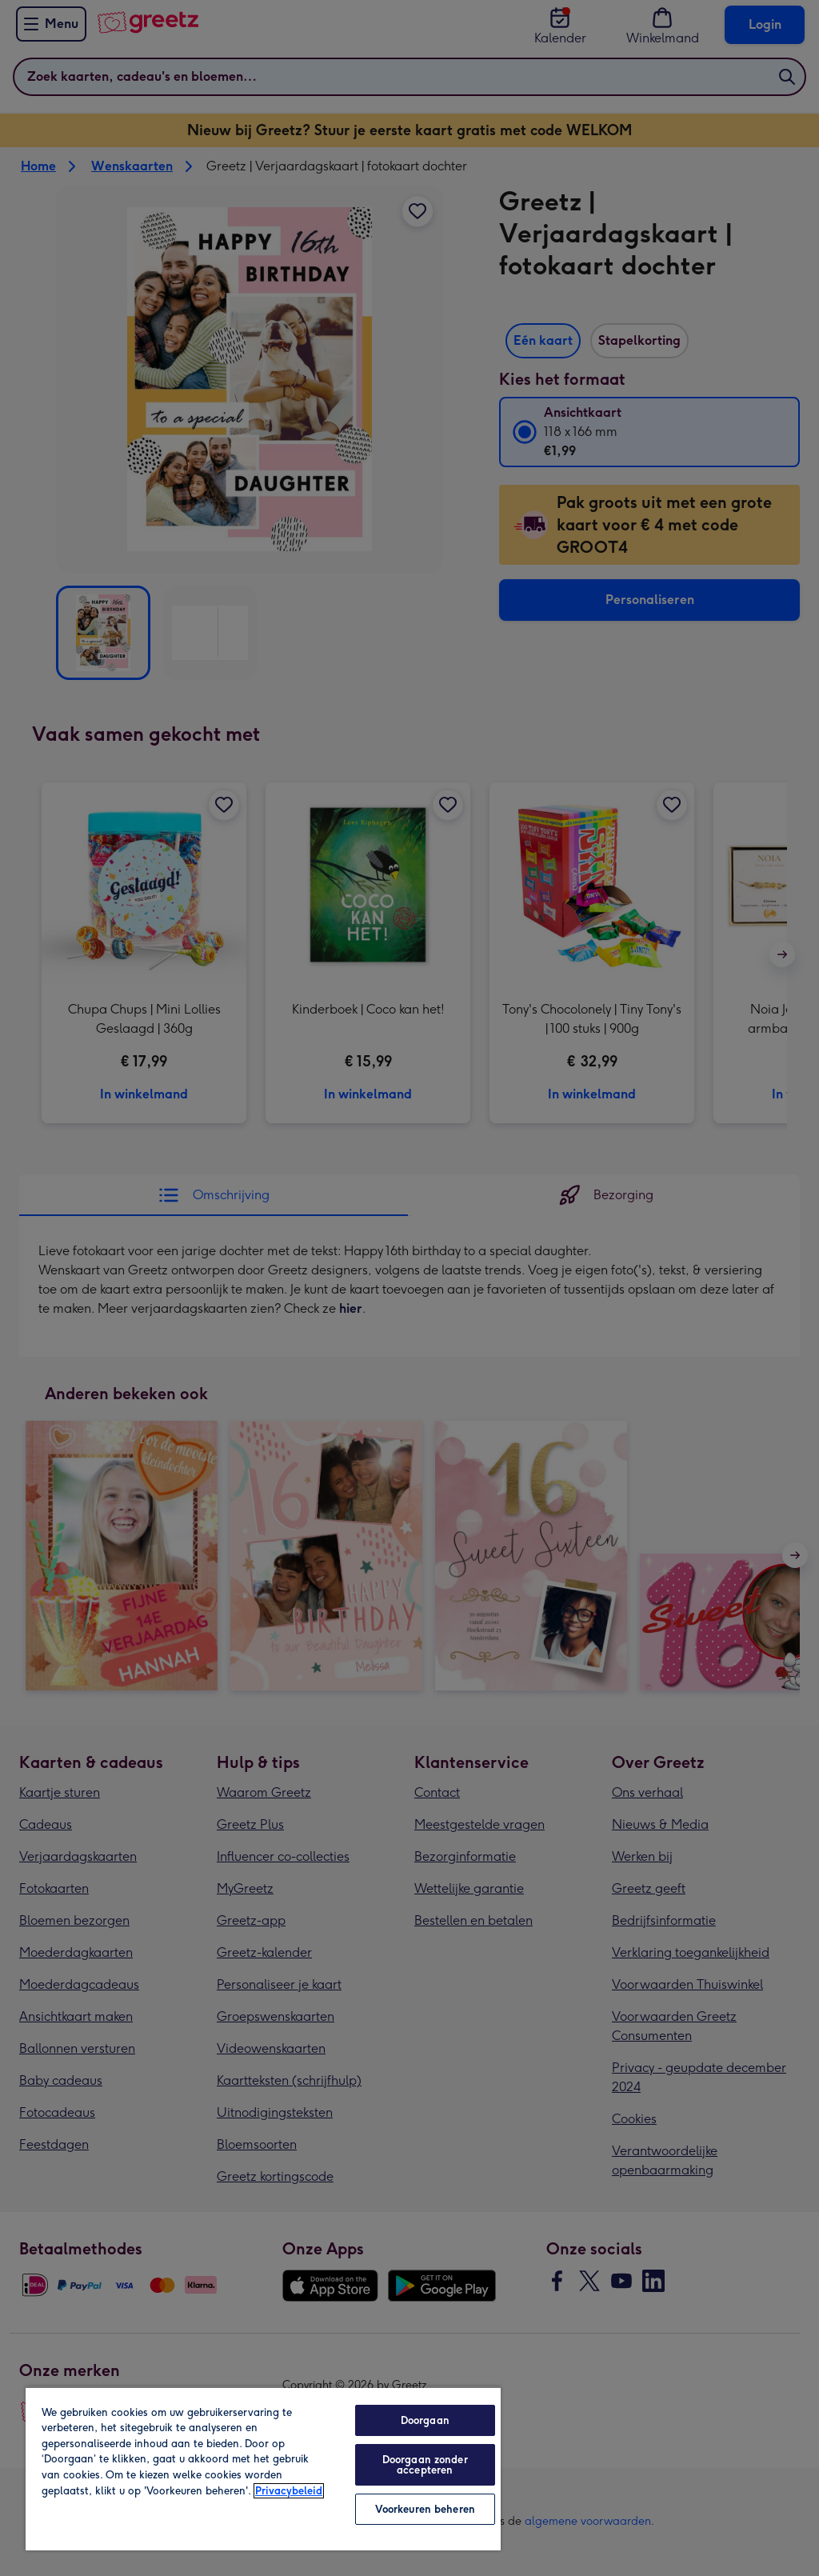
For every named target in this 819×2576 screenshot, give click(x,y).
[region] (263, 2468)
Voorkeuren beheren (425, 2509)
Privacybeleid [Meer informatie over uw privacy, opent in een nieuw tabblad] (288, 2491)
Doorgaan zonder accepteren (425, 2465)
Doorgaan (425, 2420)
